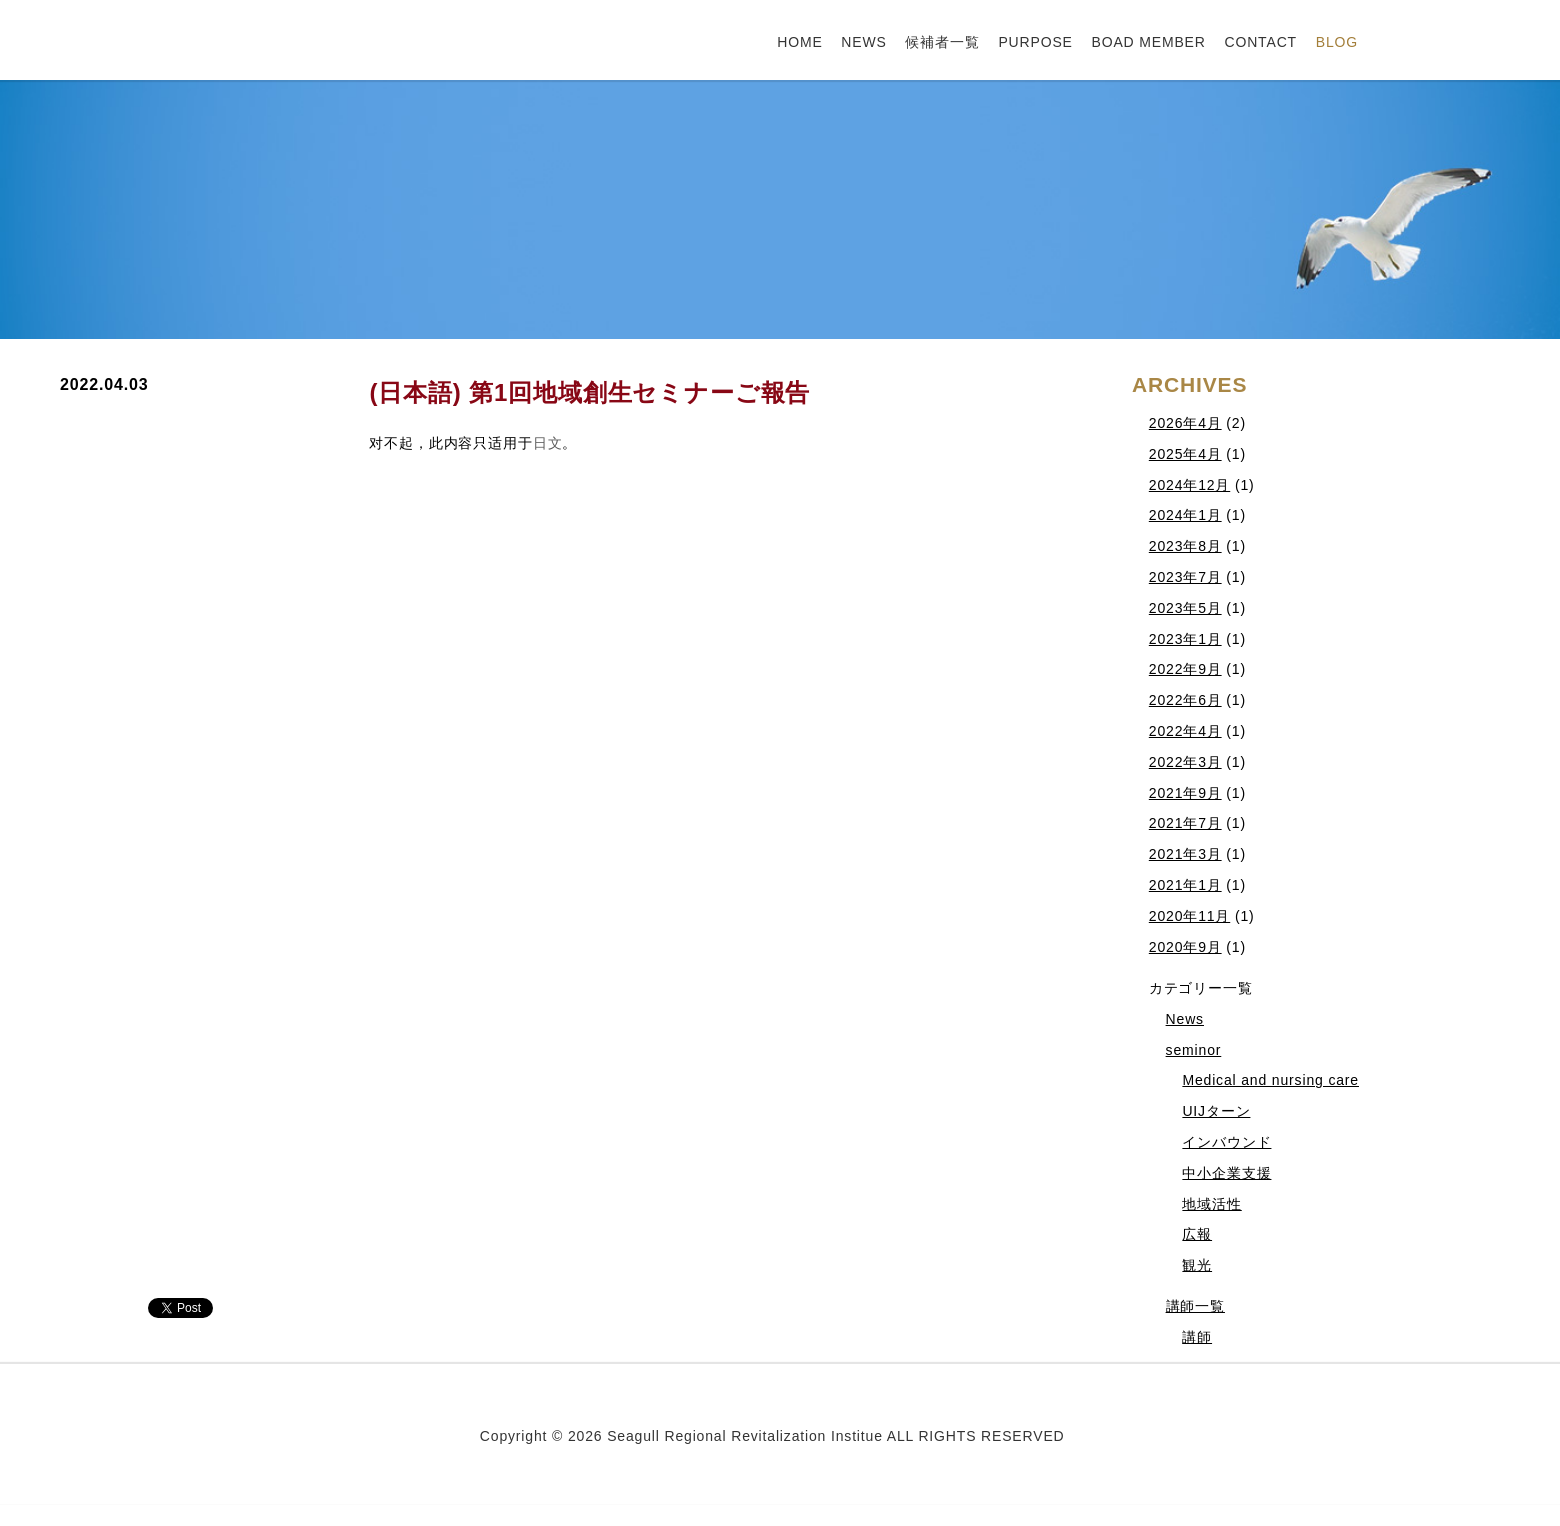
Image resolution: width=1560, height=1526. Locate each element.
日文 (548, 443)
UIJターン (1216, 1111)
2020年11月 (1189, 916)
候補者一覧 (942, 42)
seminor (1194, 1050)
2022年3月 (1185, 762)
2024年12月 (1189, 485)
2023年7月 (1185, 577)
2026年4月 (1185, 423)
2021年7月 (1185, 823)
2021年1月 (1185, 885)
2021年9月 (1185, 793)
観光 (1197, 1265)
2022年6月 (1185, 700)
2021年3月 (1185, 854)
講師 (1197, 1337)
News (1185, 1019)
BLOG (1337, 42)
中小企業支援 (1226, 1173)
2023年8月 (1185, 546)
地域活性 (1211, 1204)
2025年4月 (1185, 454)
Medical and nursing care (1270, 1080)
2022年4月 (1185, 731)
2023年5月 (1185, 608)
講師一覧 (1195, 1306)
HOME (799, 42)
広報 (1197, 1234)
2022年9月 (1185, 669)
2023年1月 (1185, 639)
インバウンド (1226, 1142)
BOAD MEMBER (1148, 42)
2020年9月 (1185, 947)
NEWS (863, 42)
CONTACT (1260, 42)
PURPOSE (1035, 42)
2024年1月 (1185, 515)
